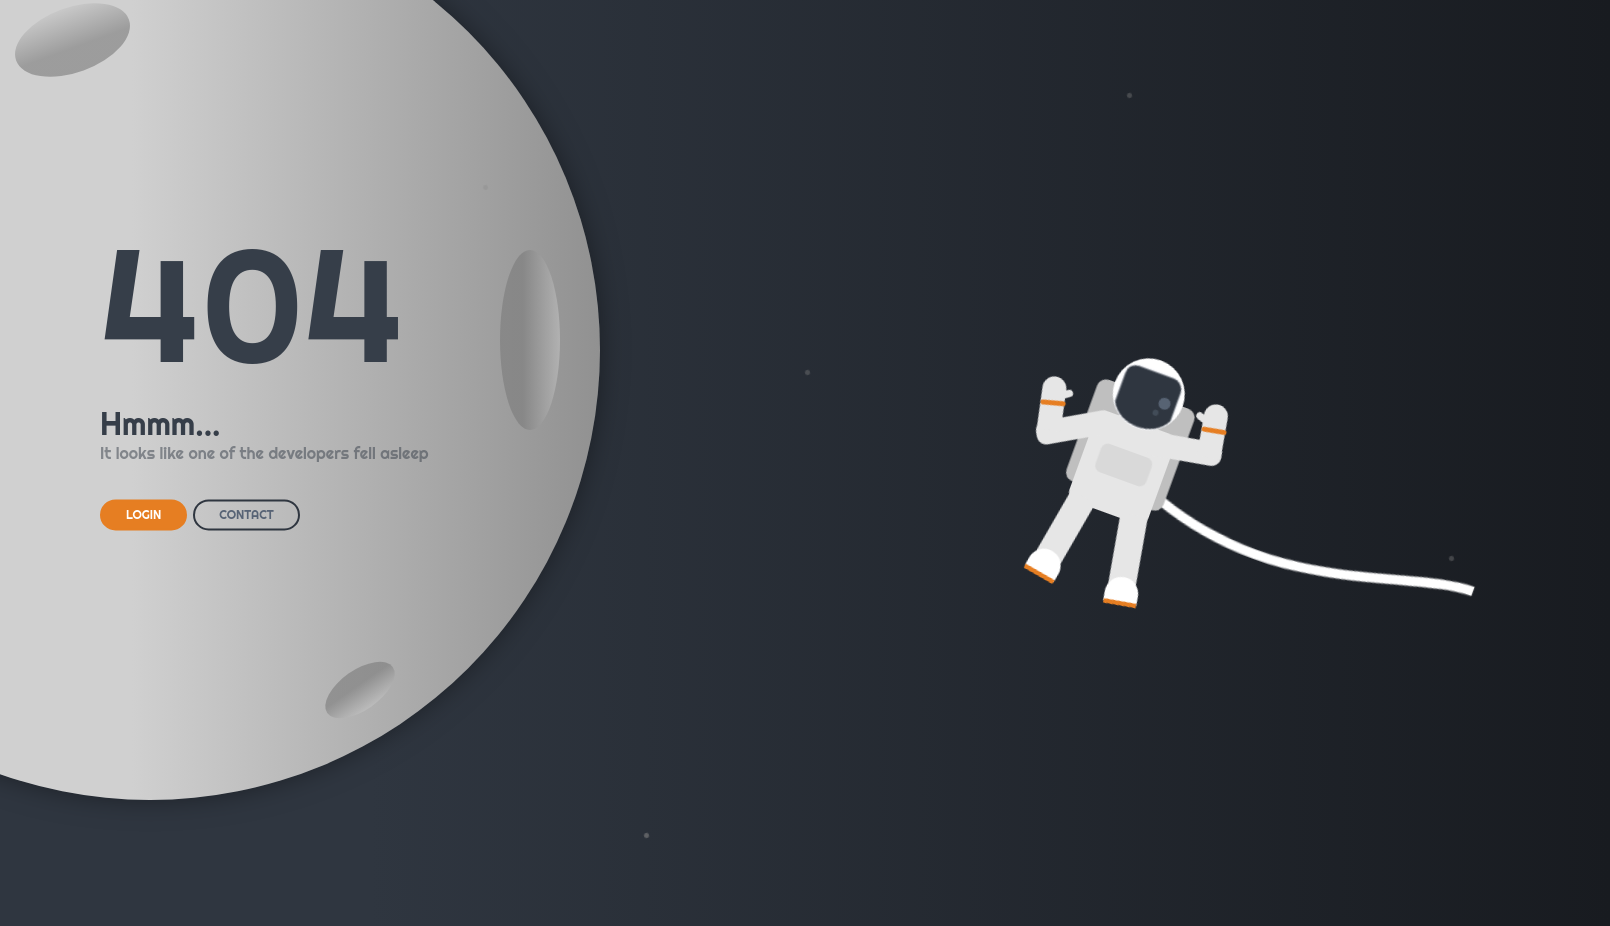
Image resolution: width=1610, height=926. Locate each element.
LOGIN (143, 514)
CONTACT (246, 514)
